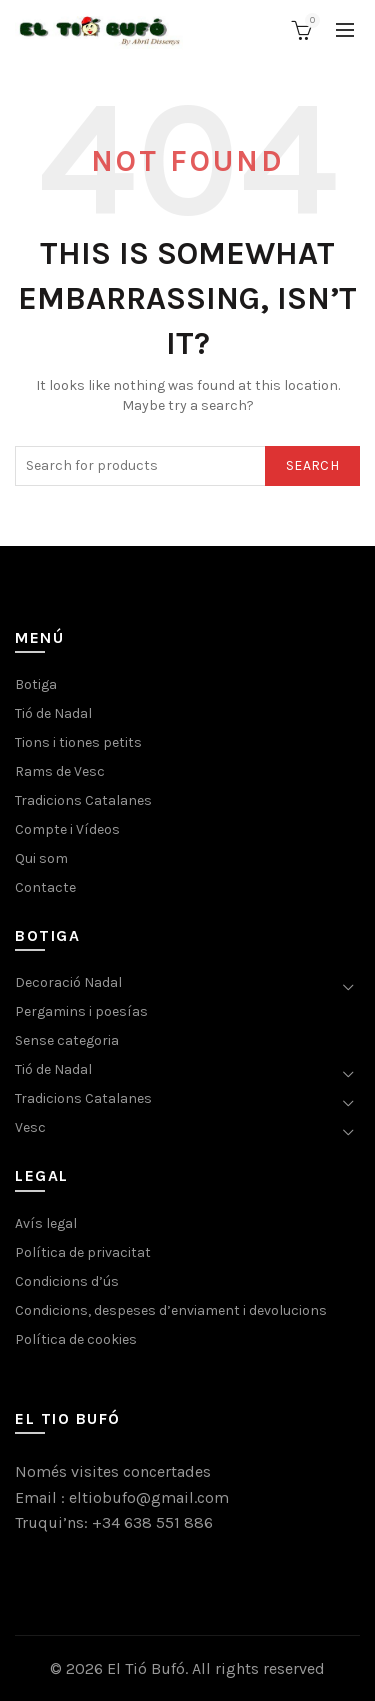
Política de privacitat (83, 1252)
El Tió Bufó (146, 1668)
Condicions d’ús (67, 1281)
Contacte (45, 887)
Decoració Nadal (68, 982)
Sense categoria (67, 1040)
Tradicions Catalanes (83, 800)
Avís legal (46, 1223)
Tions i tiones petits (78, 742)
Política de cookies (76, 1339)
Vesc (30, 1127)
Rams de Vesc (60, 771)
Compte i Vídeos (67, 829)
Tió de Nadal (53, 713)
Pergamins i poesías (81, 1011)
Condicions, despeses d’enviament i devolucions (171, 1310)
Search (312, 465)
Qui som (41, 858)
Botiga (36, 684)
